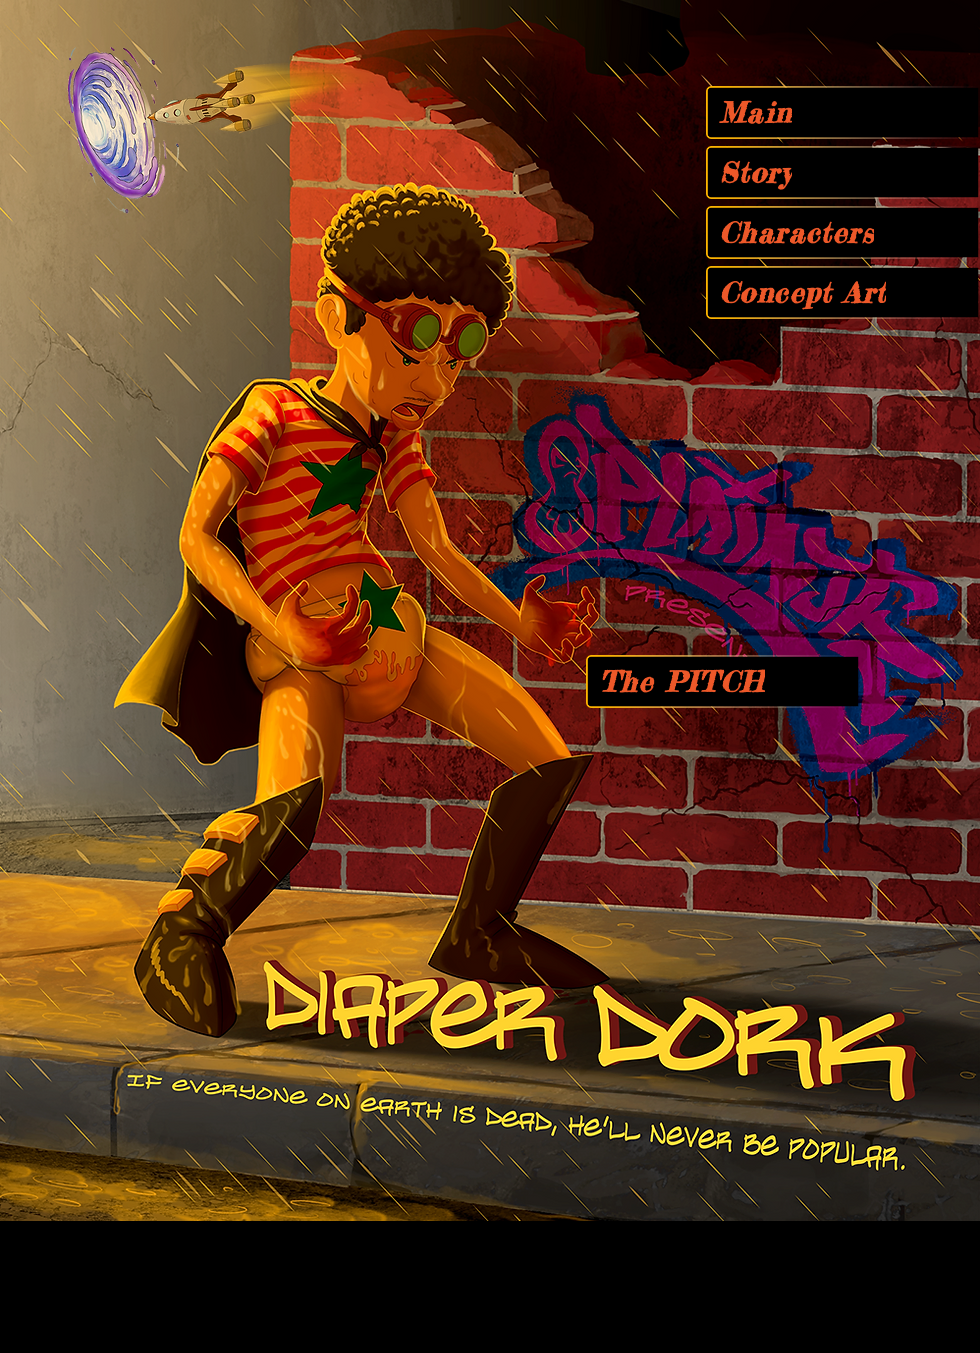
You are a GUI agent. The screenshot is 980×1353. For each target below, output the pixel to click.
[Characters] (842, 232)
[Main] (842, 112)
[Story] (842, 172)
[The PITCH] (722, 681)
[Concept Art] (842, 292)
